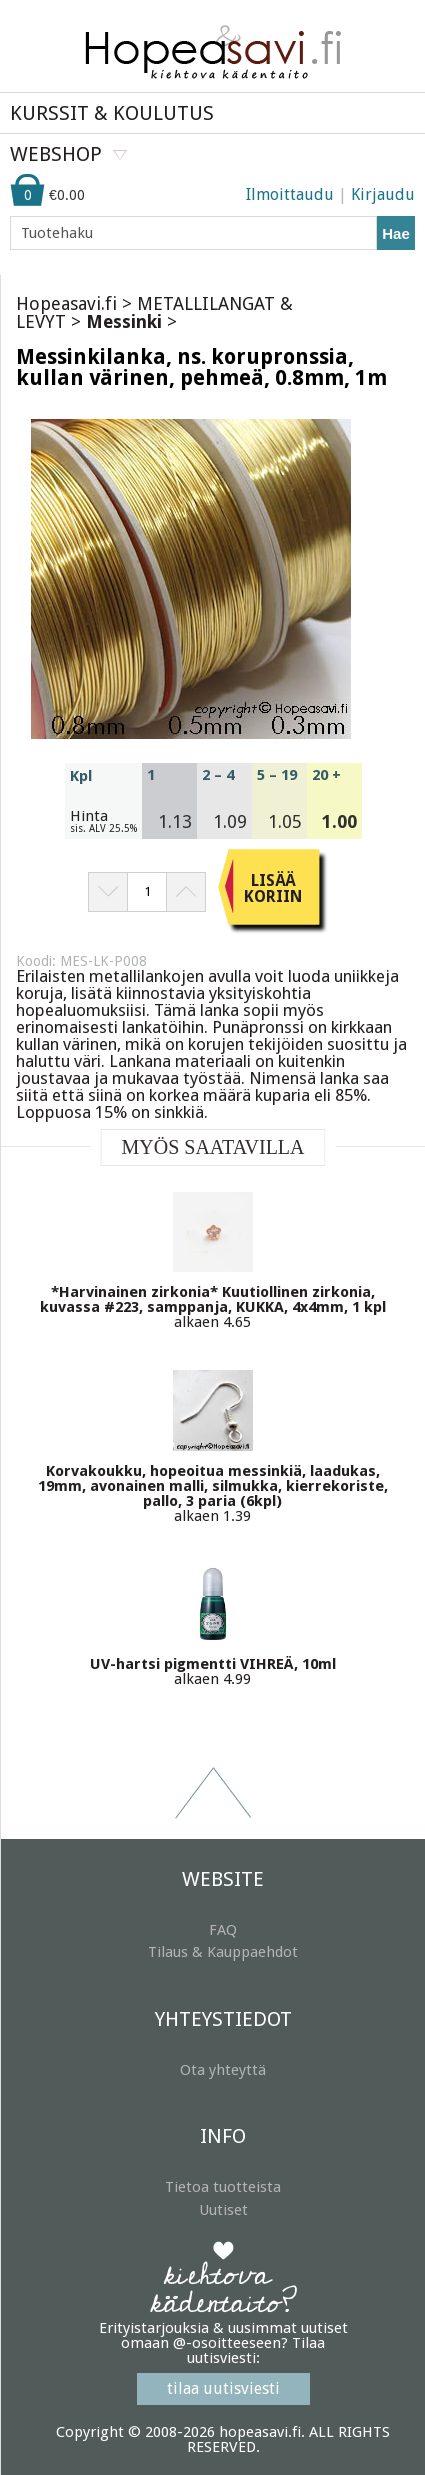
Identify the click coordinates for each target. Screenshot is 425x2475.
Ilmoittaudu (290, 194)
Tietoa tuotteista (223, 2187)
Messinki (124, 321)
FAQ (223, 1930)
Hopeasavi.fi (66, 303)
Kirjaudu (383, 194)
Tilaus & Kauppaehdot (223, 1952)
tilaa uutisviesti (223, 2388)
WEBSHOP (56, 154)
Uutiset (223, 2210)
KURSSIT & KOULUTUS (112, 113)
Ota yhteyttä (223, 2070)
